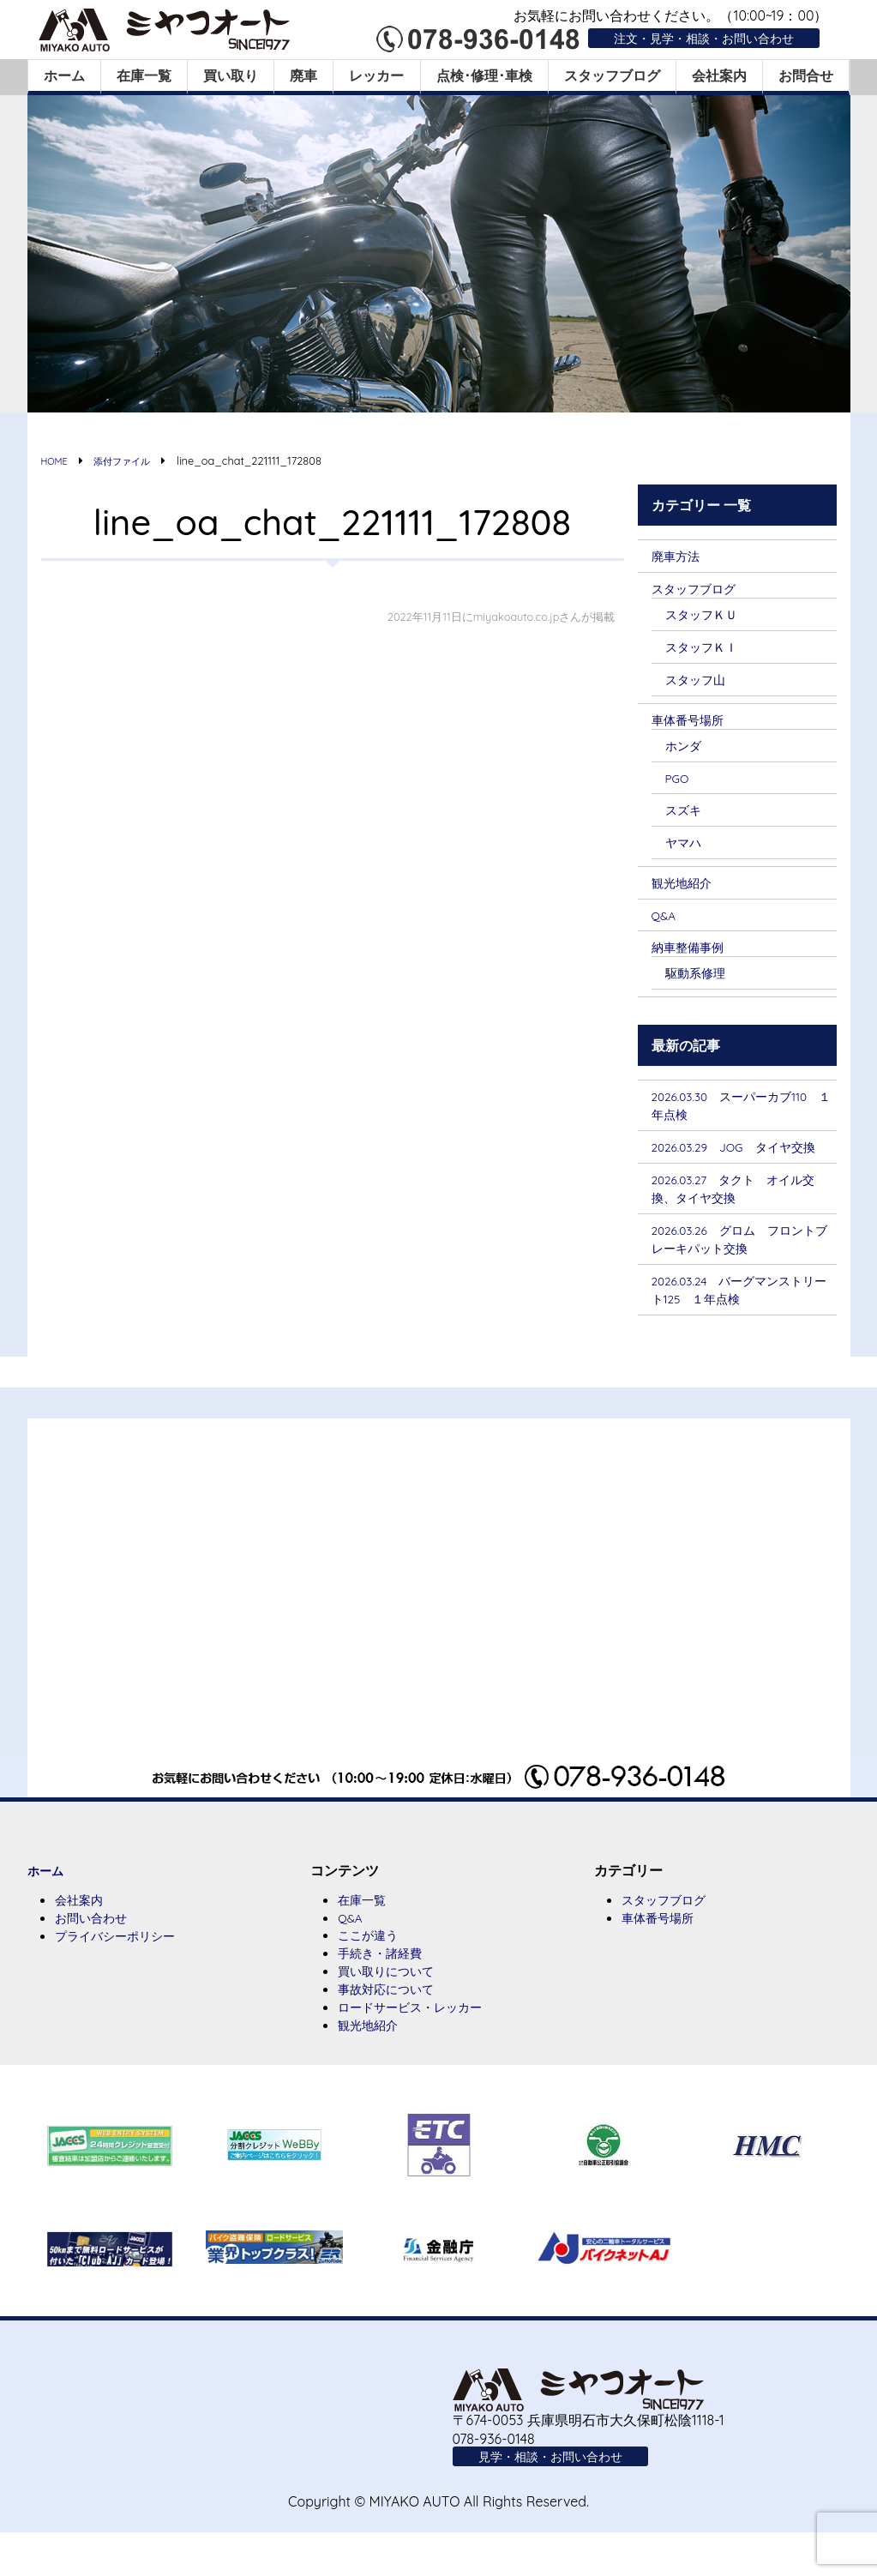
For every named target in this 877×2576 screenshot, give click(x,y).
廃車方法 (679, 555)
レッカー (376, 75)
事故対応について (393, 2028)
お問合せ (805, 75)
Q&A (666, 923)
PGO (679, 783)
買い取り (230, 75)
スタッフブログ (612, 75)
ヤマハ (685, 849)
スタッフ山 (699, 682)
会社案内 (719, 75)
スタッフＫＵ (706, 615)
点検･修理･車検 (484, 75)
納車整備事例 (693, 955)
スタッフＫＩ (706, 649)
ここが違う (372, 1972)
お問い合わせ (96, 1955)
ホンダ (685, 750)
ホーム (64, 75)
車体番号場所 (693, 723)
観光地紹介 (686, 890)
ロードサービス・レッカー (420, 2047)
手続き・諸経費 (386, 1991)
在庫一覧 (144, 75)
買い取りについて (393, 2010)
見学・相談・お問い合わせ (560, 2498)
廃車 (303, 75)
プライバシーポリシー (123, 1974)
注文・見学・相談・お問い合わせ (691, 37)
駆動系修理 (699, 981)
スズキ (685, 815)
